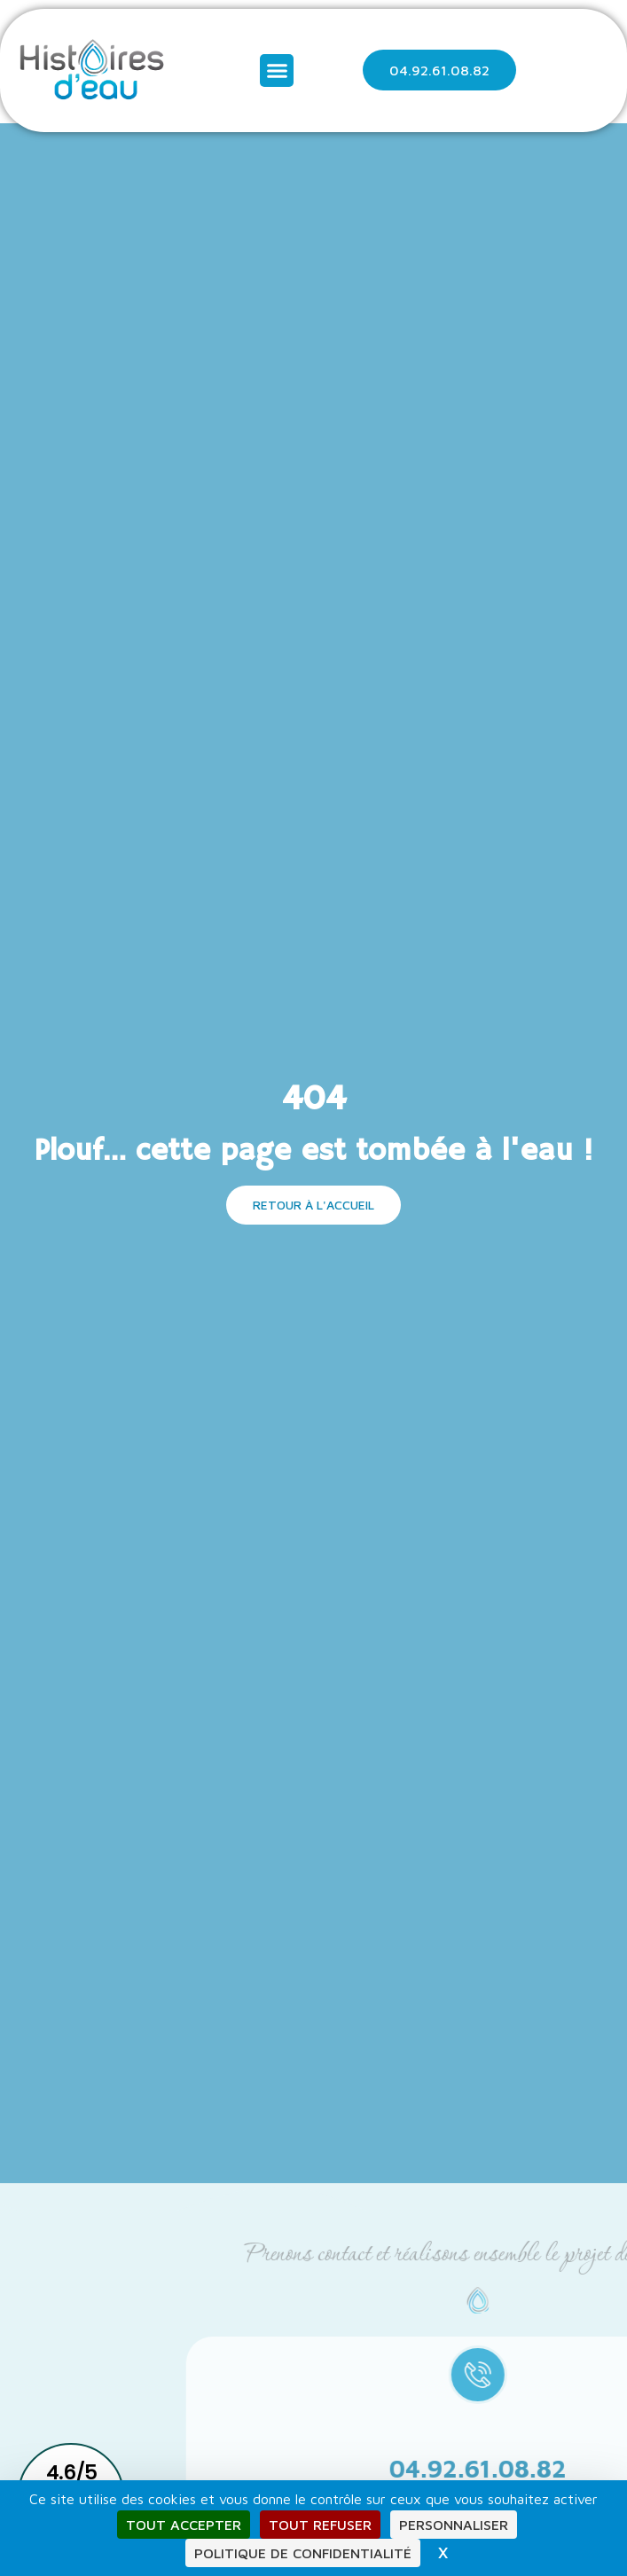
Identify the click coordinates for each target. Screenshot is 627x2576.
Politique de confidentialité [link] (302, 2553)
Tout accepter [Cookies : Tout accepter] (183, 2525)
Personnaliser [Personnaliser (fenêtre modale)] (453, 2525)
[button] (277, 71)
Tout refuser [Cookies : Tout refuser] (320, 2525)
